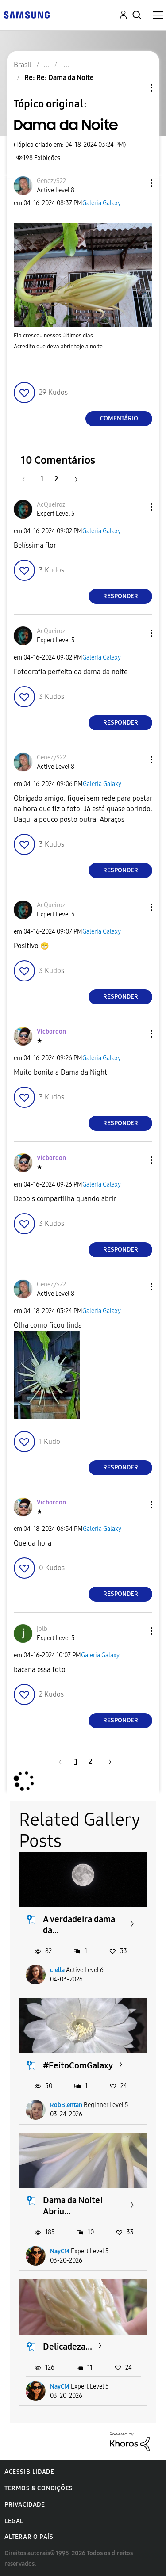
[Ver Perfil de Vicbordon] (51, 1031)
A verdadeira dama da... (79, 1924)
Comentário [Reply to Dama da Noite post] (119, 418)
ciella (57, 1970)
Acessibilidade (29, 2472)
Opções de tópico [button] (136, 88)
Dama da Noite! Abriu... (73, 2206)
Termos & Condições (38, 2488)
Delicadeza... (67, 2346)
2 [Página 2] (56, 479)
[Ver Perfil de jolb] (42, 1629)
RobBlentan (66, 2105)
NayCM (59, 2251)
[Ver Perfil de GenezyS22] (51, 181)
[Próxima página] (73, 479)
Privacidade (24, 2504)
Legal (13, 2521)
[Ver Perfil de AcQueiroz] (51, 504)
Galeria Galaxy (101, 203)
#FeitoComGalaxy (78, 2065)
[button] (137, 183)
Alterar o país (28, 2537)
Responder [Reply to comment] (120, 596)
